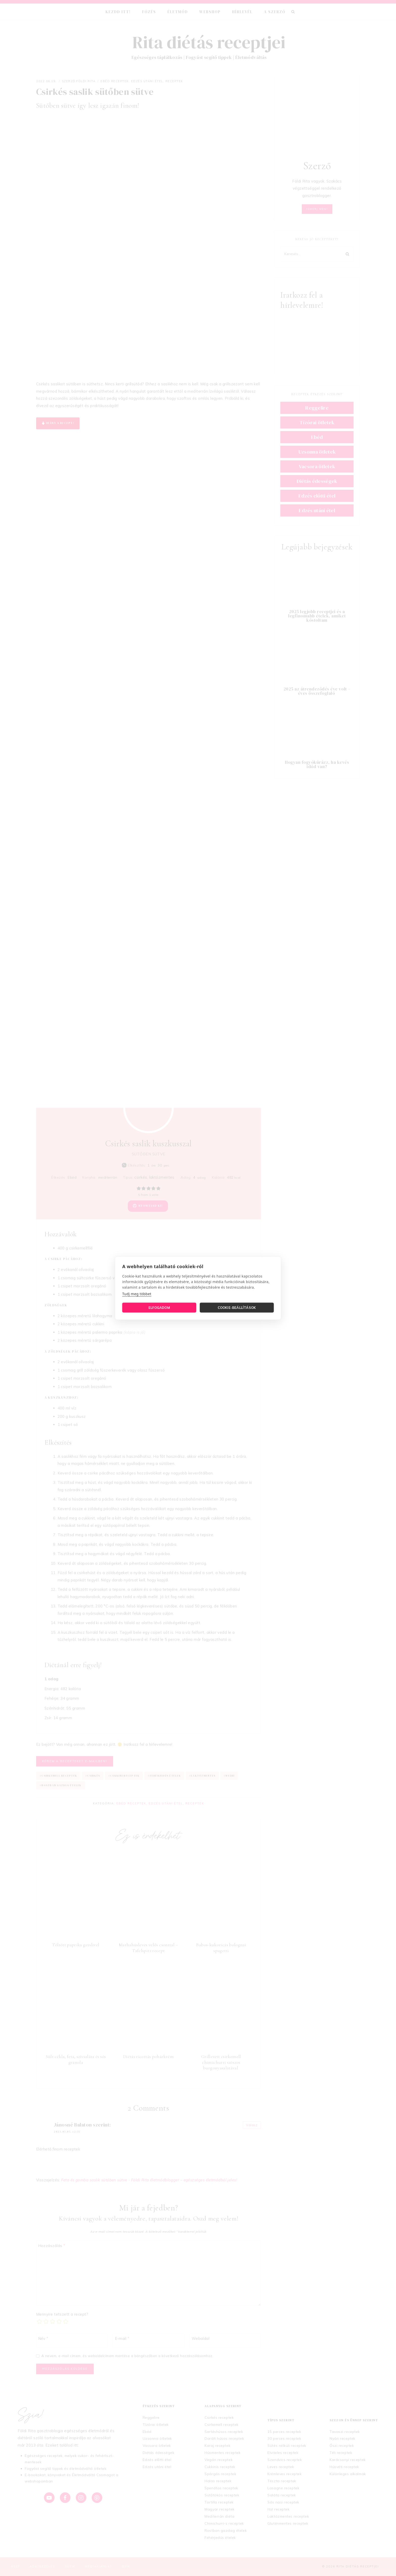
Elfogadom (159, 1308)
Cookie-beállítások (237, 1308)
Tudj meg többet (136, 1293)
